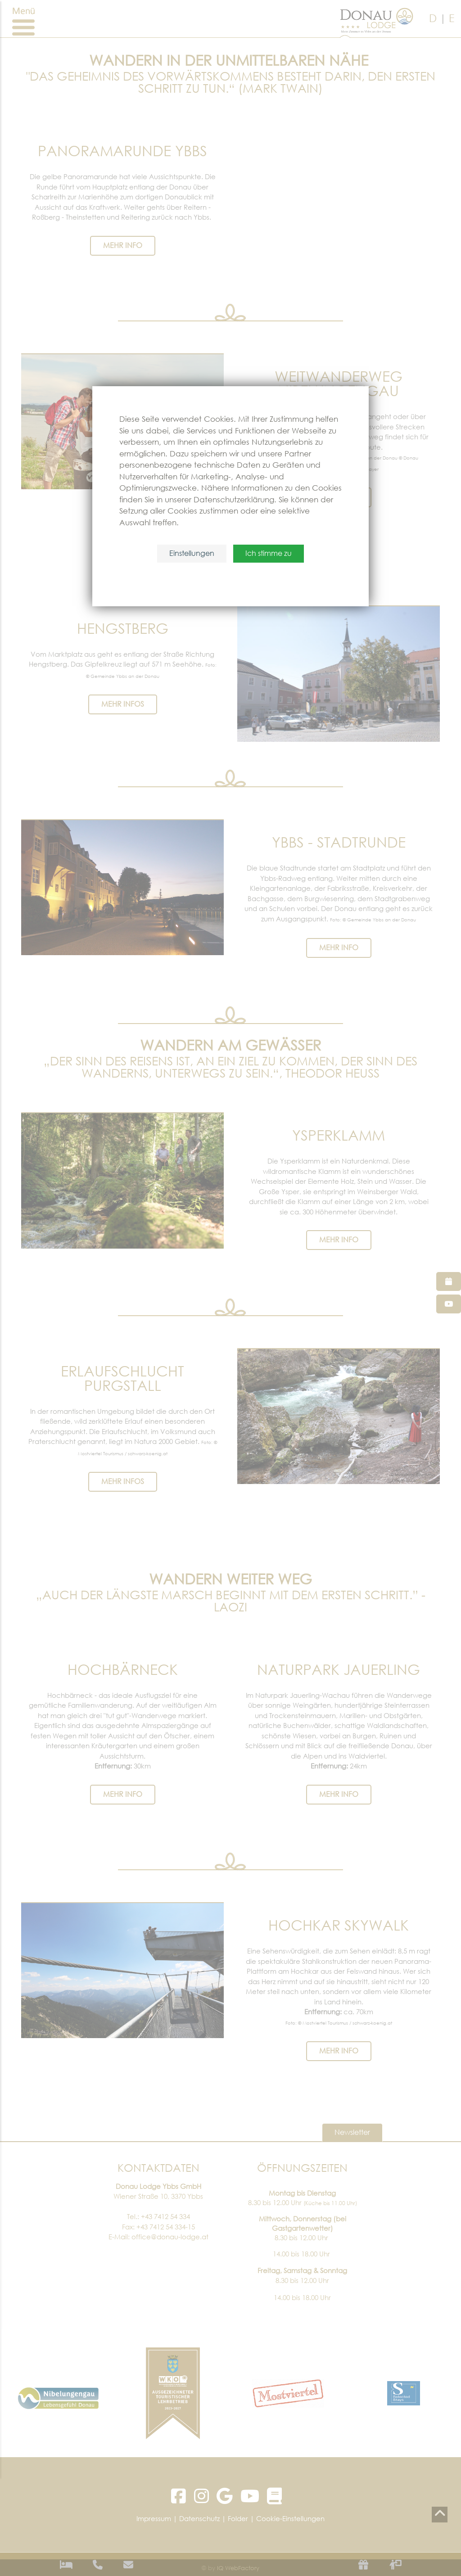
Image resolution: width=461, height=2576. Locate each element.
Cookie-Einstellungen (290, 2518)
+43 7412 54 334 (165, 2216)
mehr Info (338, 1240)
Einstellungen (191, 553)
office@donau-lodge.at (169, 2237)
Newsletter (352, 2133)
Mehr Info (122, 1794)
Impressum (153, 2518)
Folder (238, 2518)
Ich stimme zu (268, 553)
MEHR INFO (122, 245)
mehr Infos (122, 704)
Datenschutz (199, 2518)
